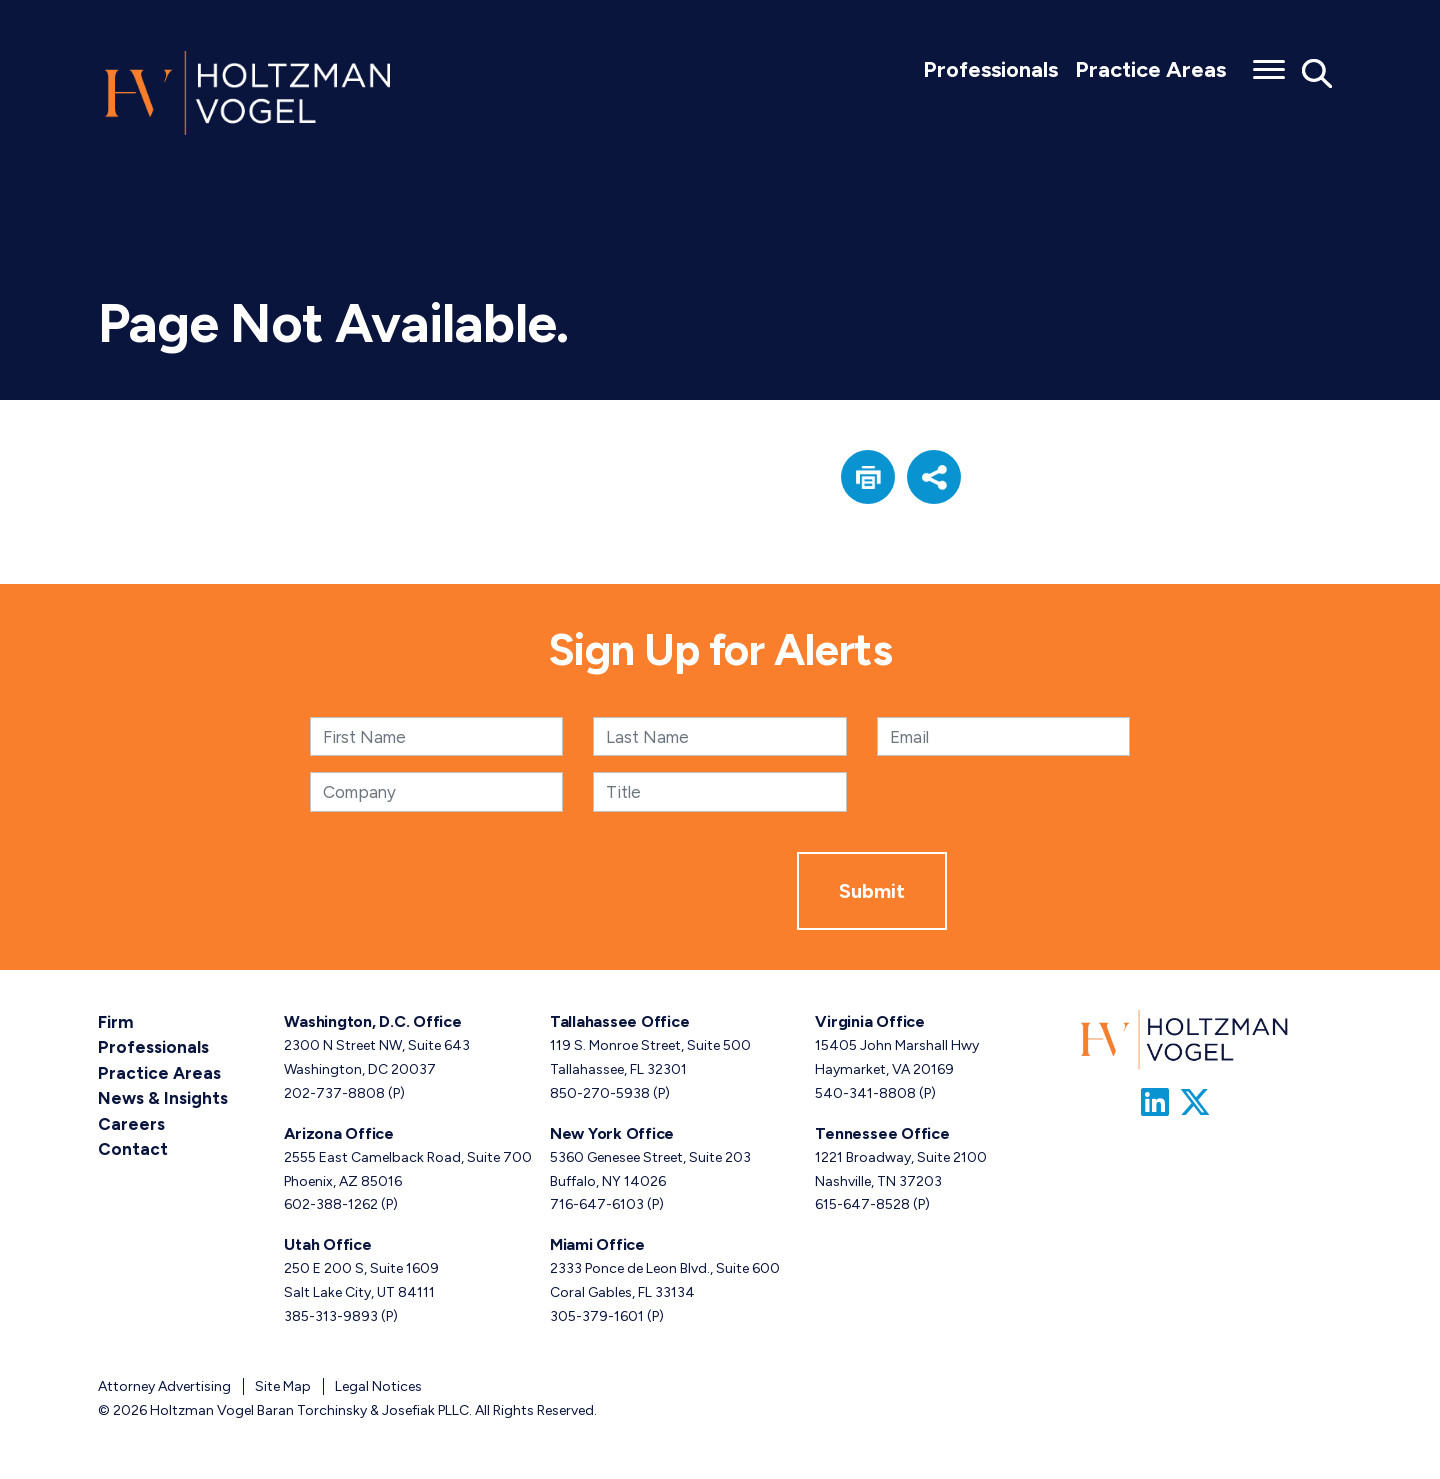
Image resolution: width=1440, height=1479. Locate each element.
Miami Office (597, 1244)
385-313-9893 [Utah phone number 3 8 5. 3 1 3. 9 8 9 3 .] (331, 1316)
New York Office (612, 1133)
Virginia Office (869, 1021)
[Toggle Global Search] (1317, 72)
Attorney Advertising (164, 1386)
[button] (868, 477)
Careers (129, 1117)
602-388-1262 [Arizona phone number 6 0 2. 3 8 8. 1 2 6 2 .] (331, 1204)
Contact (129, 1141)
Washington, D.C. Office (372, 1021)
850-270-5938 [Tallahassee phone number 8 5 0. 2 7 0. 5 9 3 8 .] (600, 1093)
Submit (872, 891)
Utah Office (327, 1244)
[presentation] (645, 891)
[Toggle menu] (1269, 63)
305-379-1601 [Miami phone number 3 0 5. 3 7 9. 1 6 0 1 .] (597, 1316)
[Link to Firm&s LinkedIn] (1155, 1103)
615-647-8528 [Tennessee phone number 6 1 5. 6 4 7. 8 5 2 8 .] (862, 1204)
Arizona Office (339, 1133)
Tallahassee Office (620, 1021)
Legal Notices (378, 1386)
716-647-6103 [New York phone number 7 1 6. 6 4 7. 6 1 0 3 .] (597, 1204)
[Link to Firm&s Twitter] (1195, 1103)
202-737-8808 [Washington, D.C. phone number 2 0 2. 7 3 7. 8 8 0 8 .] (334, 1093)
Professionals (990, 69)
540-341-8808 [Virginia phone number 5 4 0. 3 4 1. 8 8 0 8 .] (865, 1093)
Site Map (283, 1386)
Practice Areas (1150, 69)
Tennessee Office (882, 1133)
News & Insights (158, 1093)
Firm (115, 1021)
